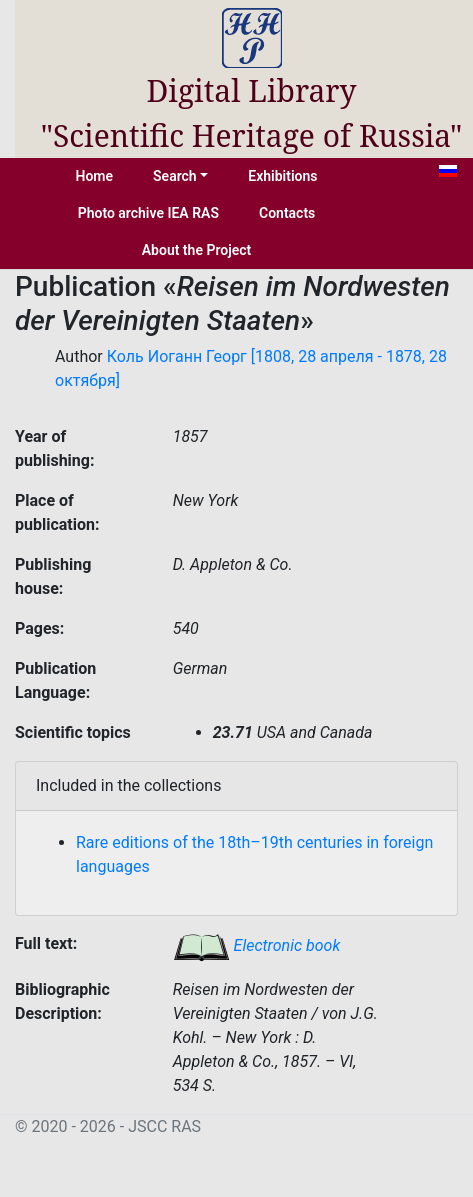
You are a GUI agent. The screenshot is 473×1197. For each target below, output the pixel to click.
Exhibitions (282, 176)
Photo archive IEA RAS (148, 213)
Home (95, 176)
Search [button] (175, 176)
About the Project (197, 250)
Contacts (287, 213)
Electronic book (257, 945)
